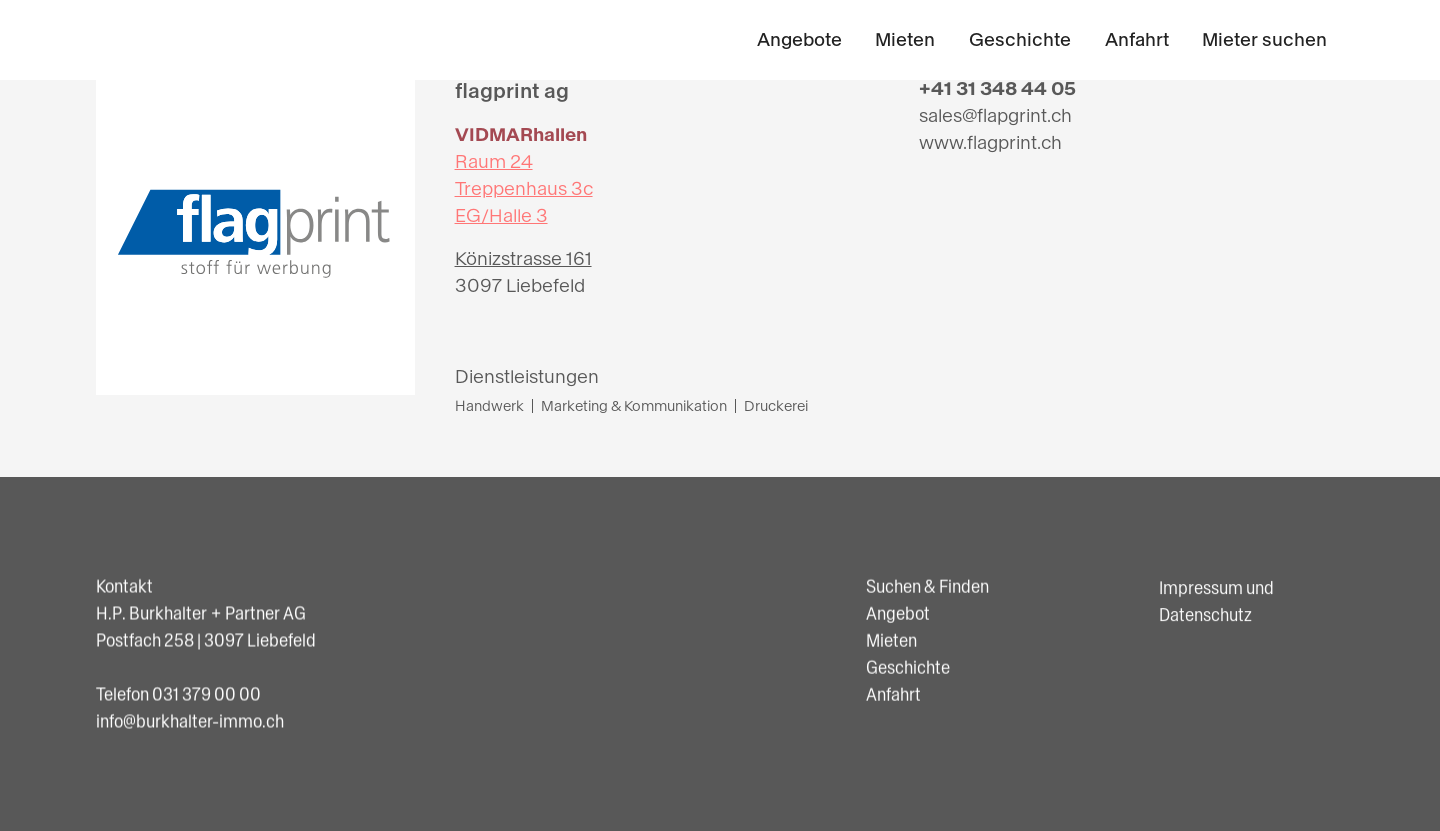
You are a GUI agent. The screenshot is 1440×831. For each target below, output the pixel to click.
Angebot (898, 615)
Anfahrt (1137, 40)
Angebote (799, 40)
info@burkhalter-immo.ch (190, 721)
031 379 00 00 (206, 694)
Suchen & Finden (927, 588)
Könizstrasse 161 (523, 259)
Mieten (905, 40)
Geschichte (1020, 40)
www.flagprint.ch (990, 143)
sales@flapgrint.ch (995, 116)
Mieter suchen (1264, 40)
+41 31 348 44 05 (997, 89)
